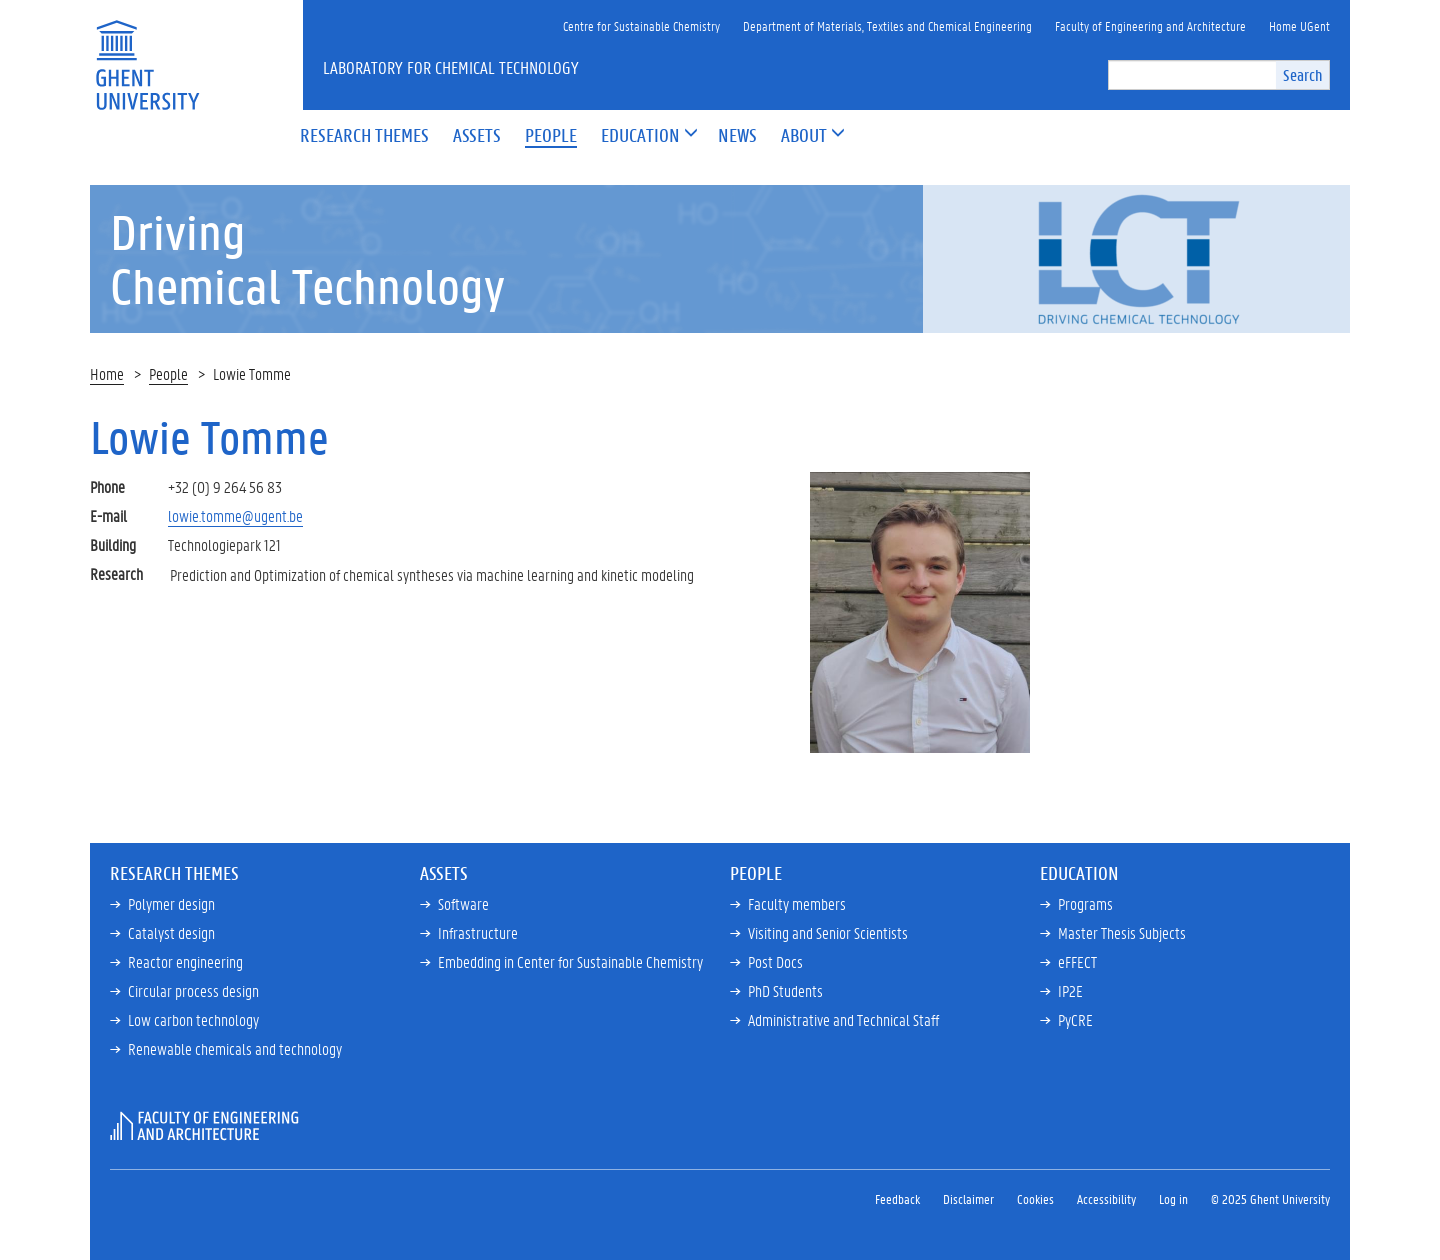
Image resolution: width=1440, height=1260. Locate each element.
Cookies (1035, 1198)
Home (107, 373)
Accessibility (1106, 1198)
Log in (1173, 1198)
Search (1302, 74)
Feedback (897, 1198)
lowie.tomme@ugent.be (235, 515)
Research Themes (174, 873)
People (168, 373)
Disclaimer (968, 1198)
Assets (444, 873)
